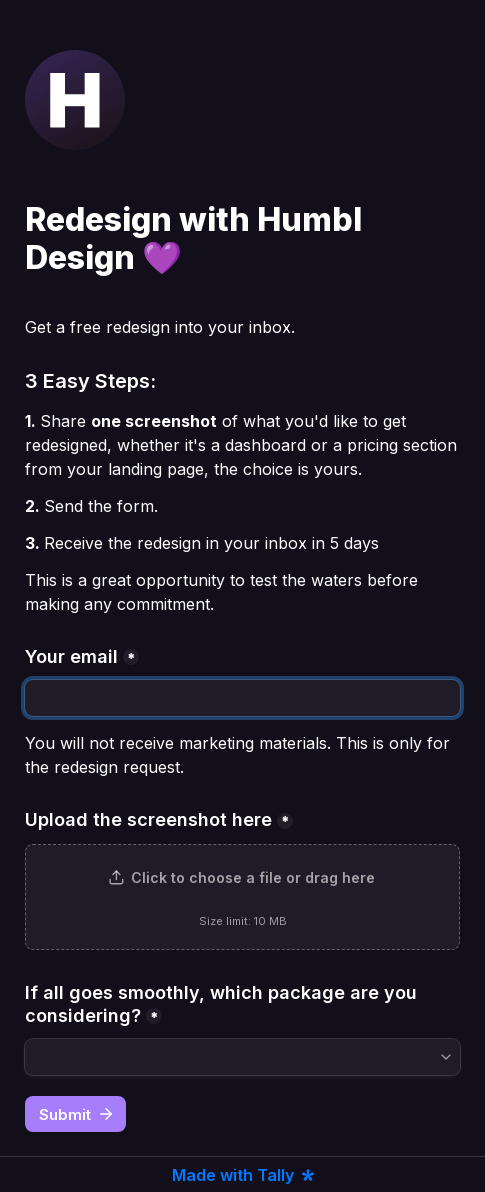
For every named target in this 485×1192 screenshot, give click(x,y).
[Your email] (242, 698)
